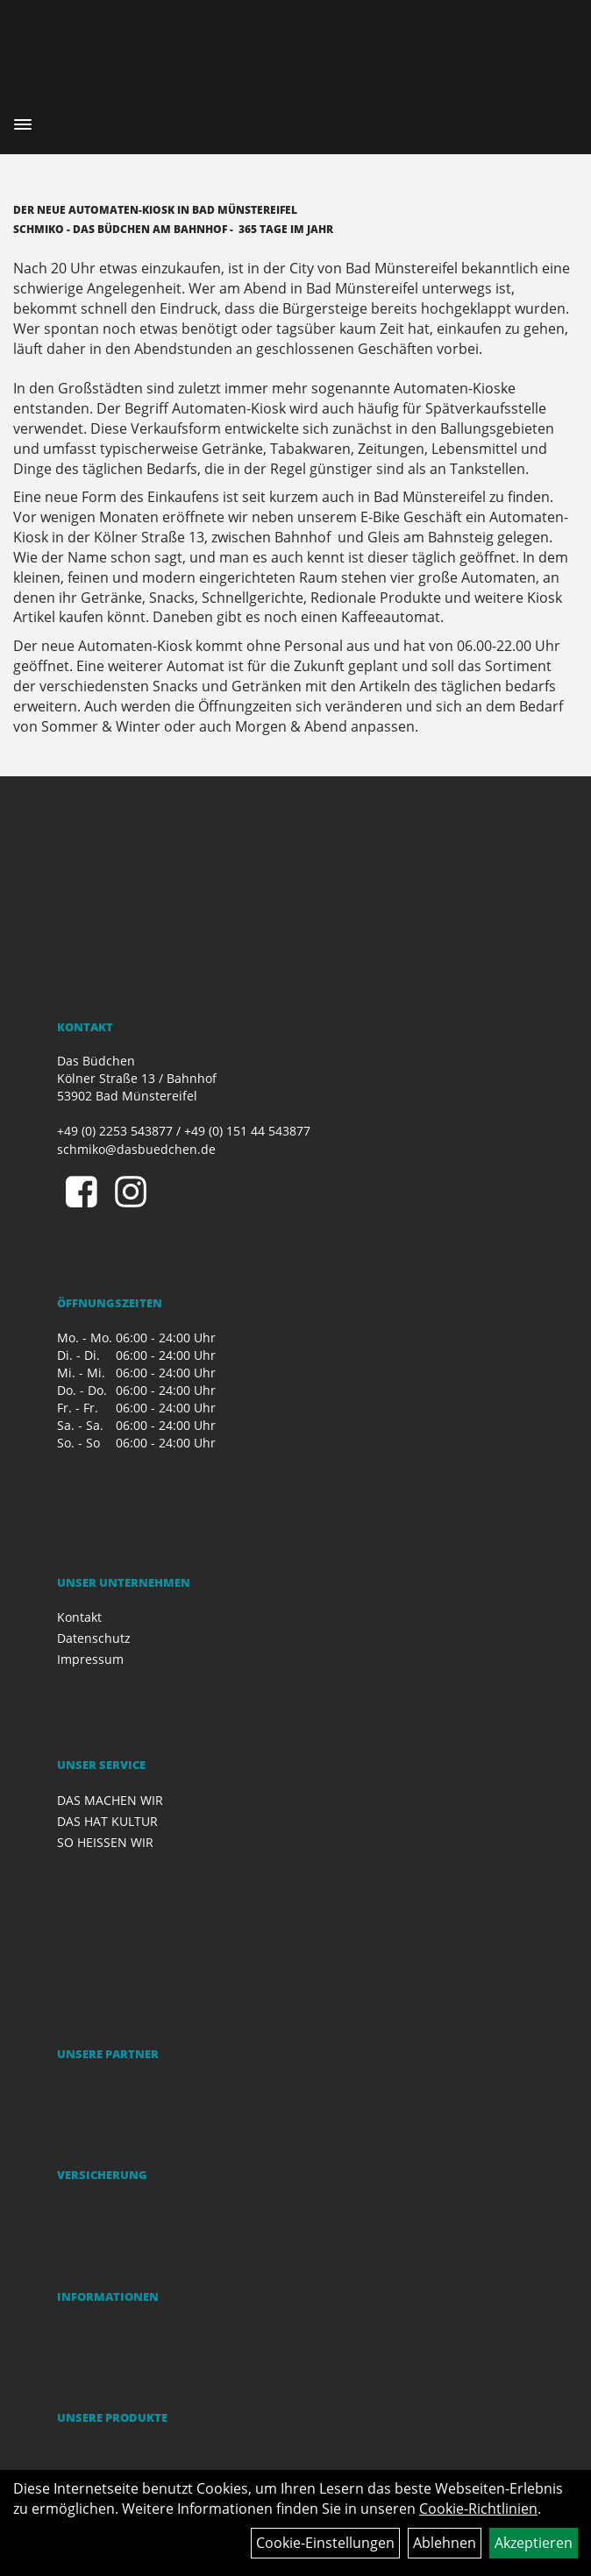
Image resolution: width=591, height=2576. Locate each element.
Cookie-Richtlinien (478, 2508)
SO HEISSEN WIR (105, 1842)
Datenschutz (94, 1638)
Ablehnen (444, 2542)
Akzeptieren (534, 2542)
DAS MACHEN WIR (110, 1800)
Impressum (90, 1659)
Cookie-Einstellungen (325, 2542)
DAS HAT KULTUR (107, 1821)
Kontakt (79, 1617)
